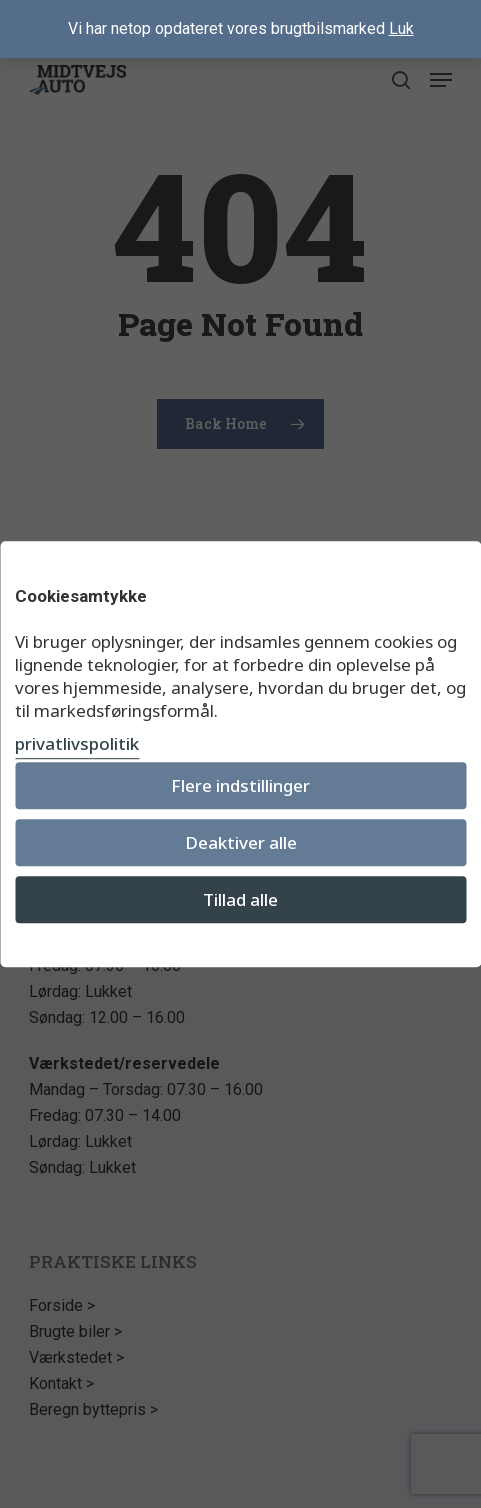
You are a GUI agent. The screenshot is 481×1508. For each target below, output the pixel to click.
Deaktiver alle (241, 842)
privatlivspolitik (77, 743)
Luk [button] (401, 28)
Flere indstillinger (240, 785)
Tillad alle (240, 899)
